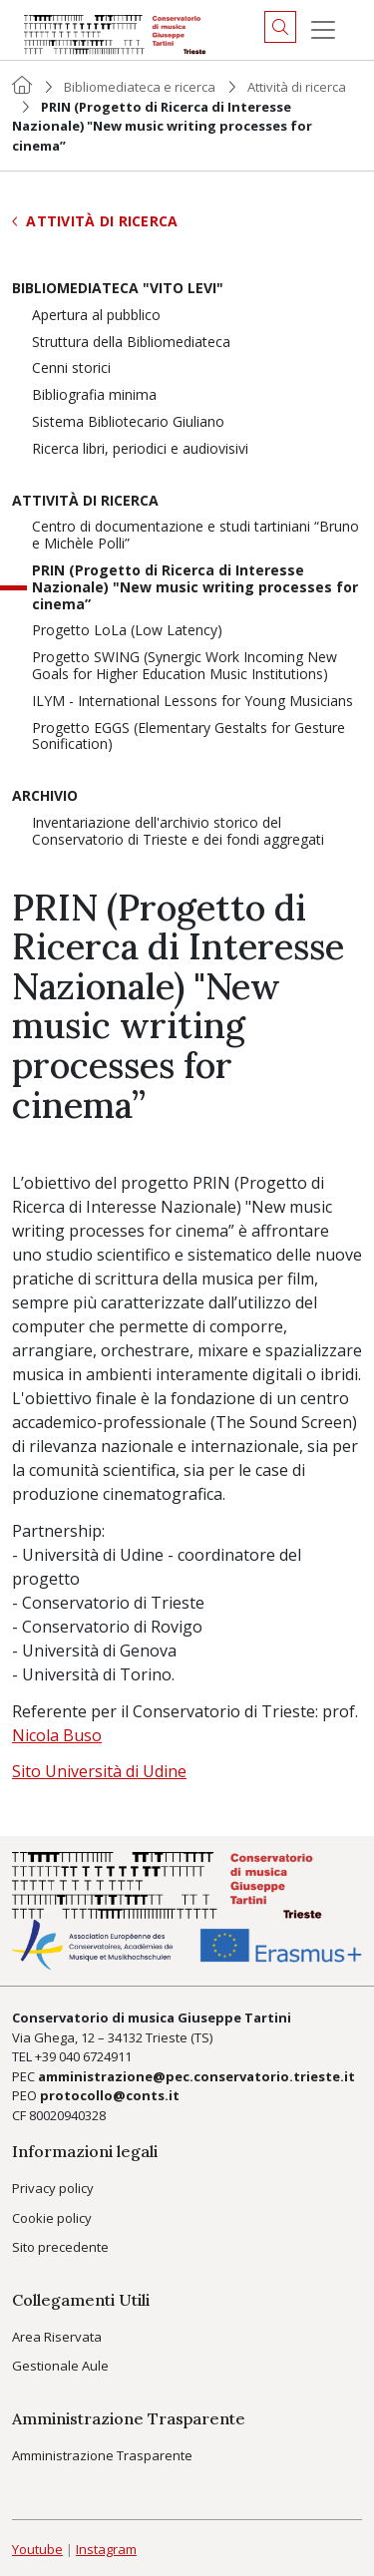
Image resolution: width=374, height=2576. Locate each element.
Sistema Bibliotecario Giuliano (128, 422)
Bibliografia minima (94, 395)
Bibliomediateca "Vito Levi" (117, 288)
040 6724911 (95, 2056)
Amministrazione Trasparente (102, 2455)
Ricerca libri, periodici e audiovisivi (140, 449)
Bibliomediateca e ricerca (139, 87)
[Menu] (323, 30)
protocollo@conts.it (110, 2095)
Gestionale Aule (60, 2366)
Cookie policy (52, 2218)
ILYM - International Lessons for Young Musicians (192, 701)
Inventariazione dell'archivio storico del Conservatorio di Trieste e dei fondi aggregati (178, 832)
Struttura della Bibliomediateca (131, 342)
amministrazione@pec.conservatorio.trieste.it (196, 2076)
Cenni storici (71, 368)
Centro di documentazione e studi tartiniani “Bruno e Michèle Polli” (195, 535)
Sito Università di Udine (99, 1771)
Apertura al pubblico (96, 315)
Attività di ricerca (296, 87)
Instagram (106, 2549)
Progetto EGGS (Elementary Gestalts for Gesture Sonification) (188, 737)
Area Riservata (57, 2337)
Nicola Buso (57, 1735)
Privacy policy (53, 2188)
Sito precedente (60, 2247)
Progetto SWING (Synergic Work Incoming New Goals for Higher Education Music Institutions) (184, 666)
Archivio (45, 796)
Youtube (37, 2549)
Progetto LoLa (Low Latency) (127, 630)
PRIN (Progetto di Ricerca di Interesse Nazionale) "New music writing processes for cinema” (195, 587)
